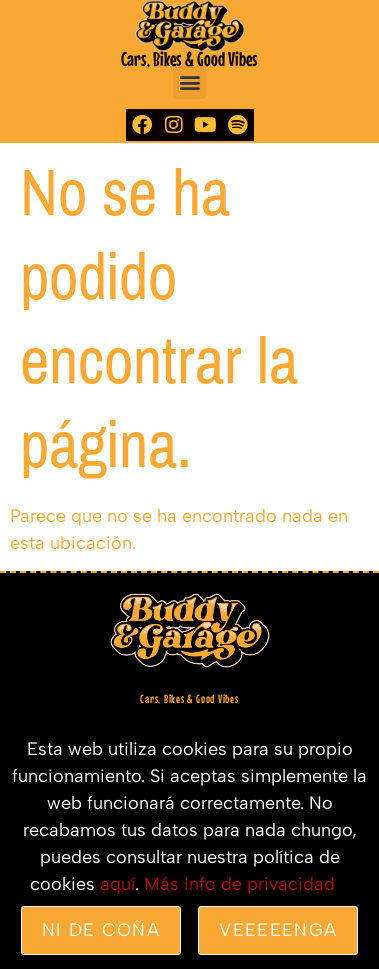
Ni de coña (101, 930)
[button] (189, 82)
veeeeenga (278, 930)
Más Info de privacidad (239, 884)
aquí (117, 884)
